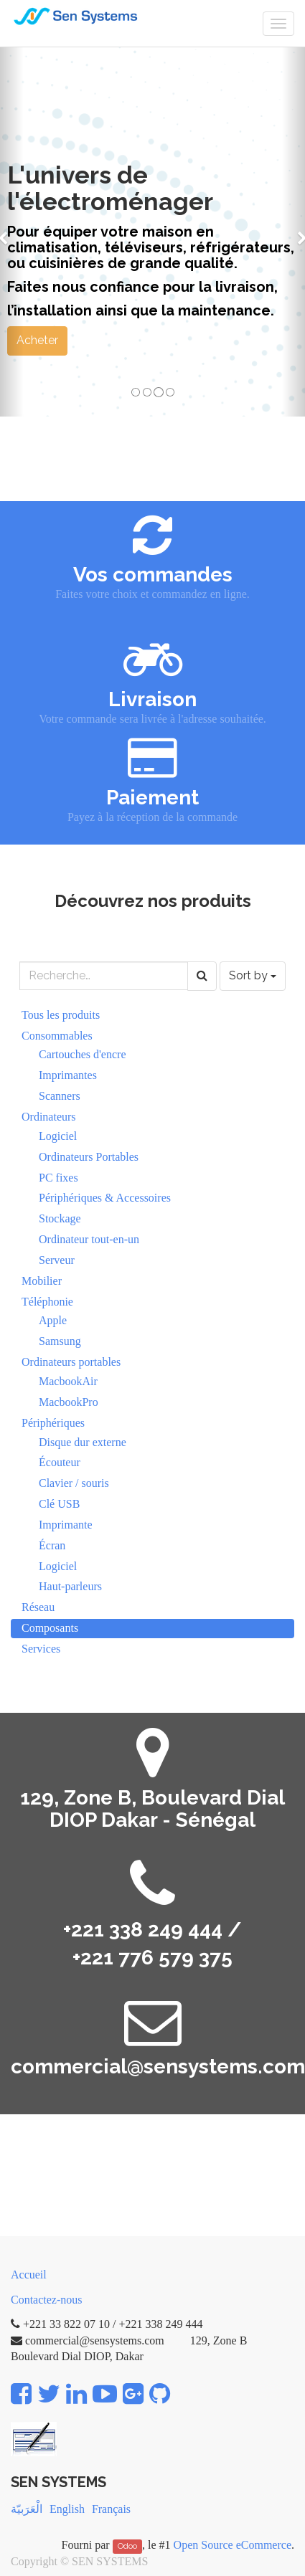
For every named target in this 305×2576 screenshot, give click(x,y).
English (67, 2509)
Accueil (29, 2274)
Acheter (37, 340)
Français (111, 2509)
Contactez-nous (47, 2300)
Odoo (127, 2546)
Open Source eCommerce (232, 2545)
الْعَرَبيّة (26, 2509)
